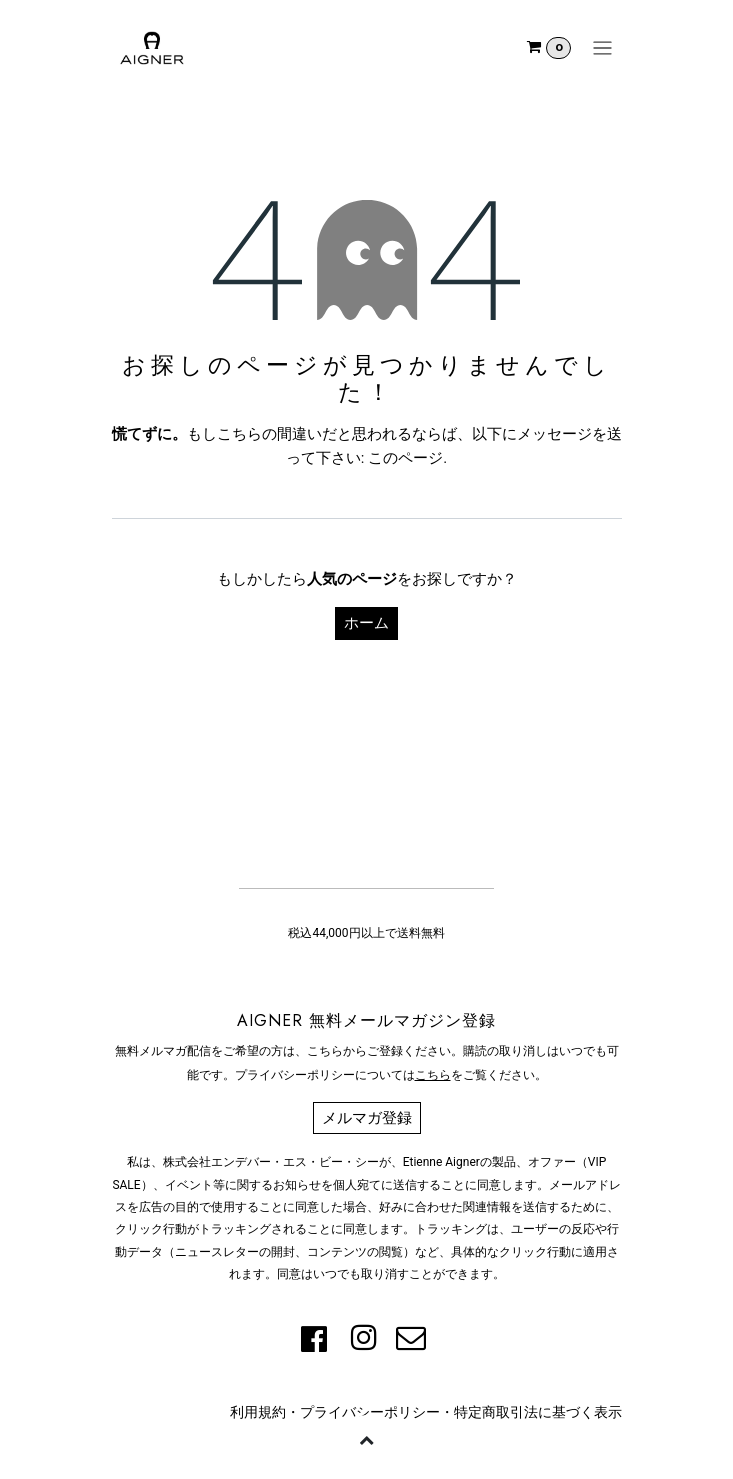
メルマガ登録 (367, 1118)
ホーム (366, 623)
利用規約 (258, 1412)
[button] (367, 1439)
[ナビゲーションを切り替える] (602, 48)
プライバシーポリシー (370, 1412)
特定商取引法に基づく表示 (538, 1412)
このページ (405, 458)
